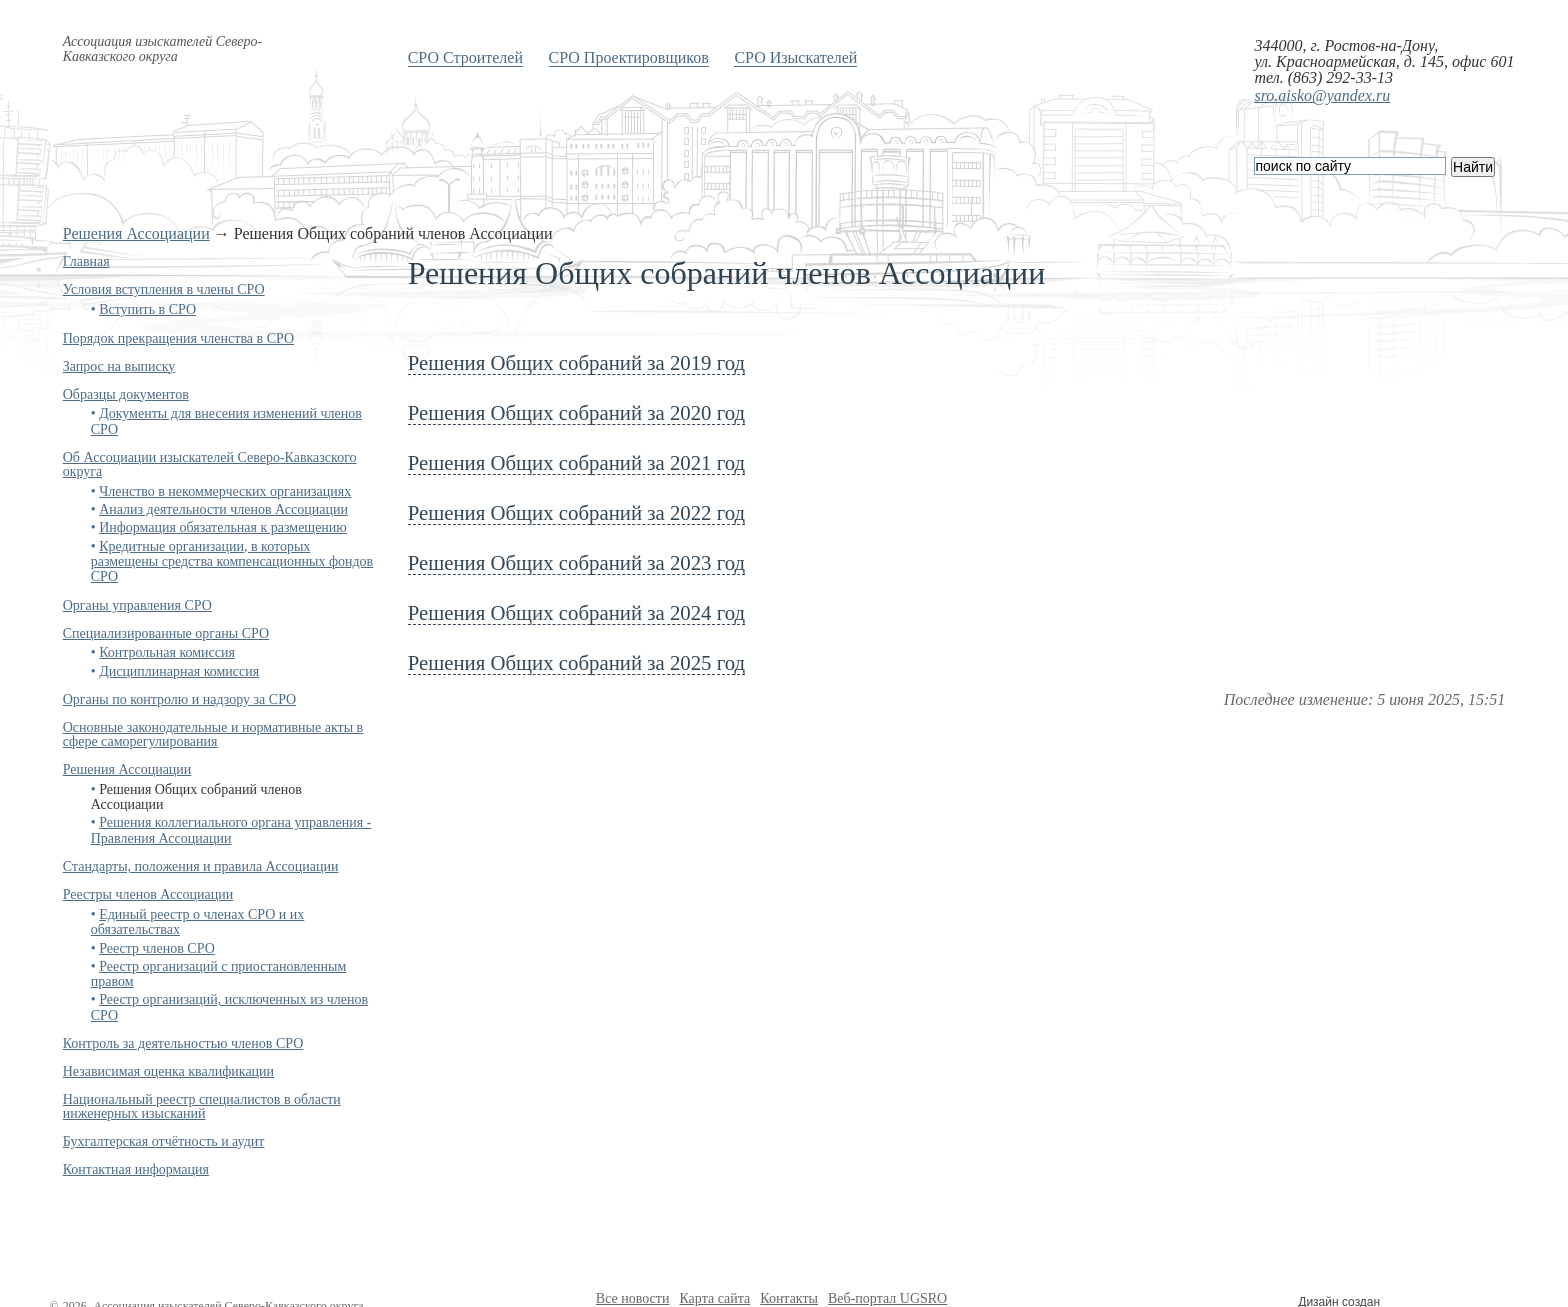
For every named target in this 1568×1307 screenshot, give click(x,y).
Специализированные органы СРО (166, 633)
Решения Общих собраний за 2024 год (576, 612)
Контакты (789, 1298)
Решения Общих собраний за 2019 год (576, 362)
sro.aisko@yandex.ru (1322, 95)
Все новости (633, 1298)
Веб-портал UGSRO (887, 1298)
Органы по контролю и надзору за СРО (180, 699)
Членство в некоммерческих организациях (225, 491)
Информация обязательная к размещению (223, 527)
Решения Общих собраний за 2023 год (576, 562)
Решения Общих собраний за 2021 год (576, 462)
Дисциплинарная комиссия (179, 671)
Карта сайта (714, 1298)
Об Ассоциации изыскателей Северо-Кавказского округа (210, 464)
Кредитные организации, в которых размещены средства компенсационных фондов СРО (232, 562)
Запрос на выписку (119, 366)
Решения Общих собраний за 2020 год (576, 412)
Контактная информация (136, 1169)
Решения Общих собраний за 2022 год (576, 512)
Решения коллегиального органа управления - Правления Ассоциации (231, 830)
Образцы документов (126, 394)
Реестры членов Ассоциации (148, 894)
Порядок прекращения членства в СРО (178, 338)
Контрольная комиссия (167, 652)
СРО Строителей (465, 57)
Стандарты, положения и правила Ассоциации (201, 866)
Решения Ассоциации (136, 233)
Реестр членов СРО (157, 948)
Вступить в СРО (147, 309)
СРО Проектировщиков (629, 57)
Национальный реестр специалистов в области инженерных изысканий (202, 1106)
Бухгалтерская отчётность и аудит (164, 1141)
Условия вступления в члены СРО (164, 289)
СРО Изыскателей (795, 57)
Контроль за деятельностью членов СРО (183, 1043)
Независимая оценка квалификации (168, 1071)
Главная (86, 261)
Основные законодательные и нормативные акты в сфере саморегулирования (213, 734)
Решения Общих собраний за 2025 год (576, 662)
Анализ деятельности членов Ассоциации (223, 509)
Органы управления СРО (137, 605)
